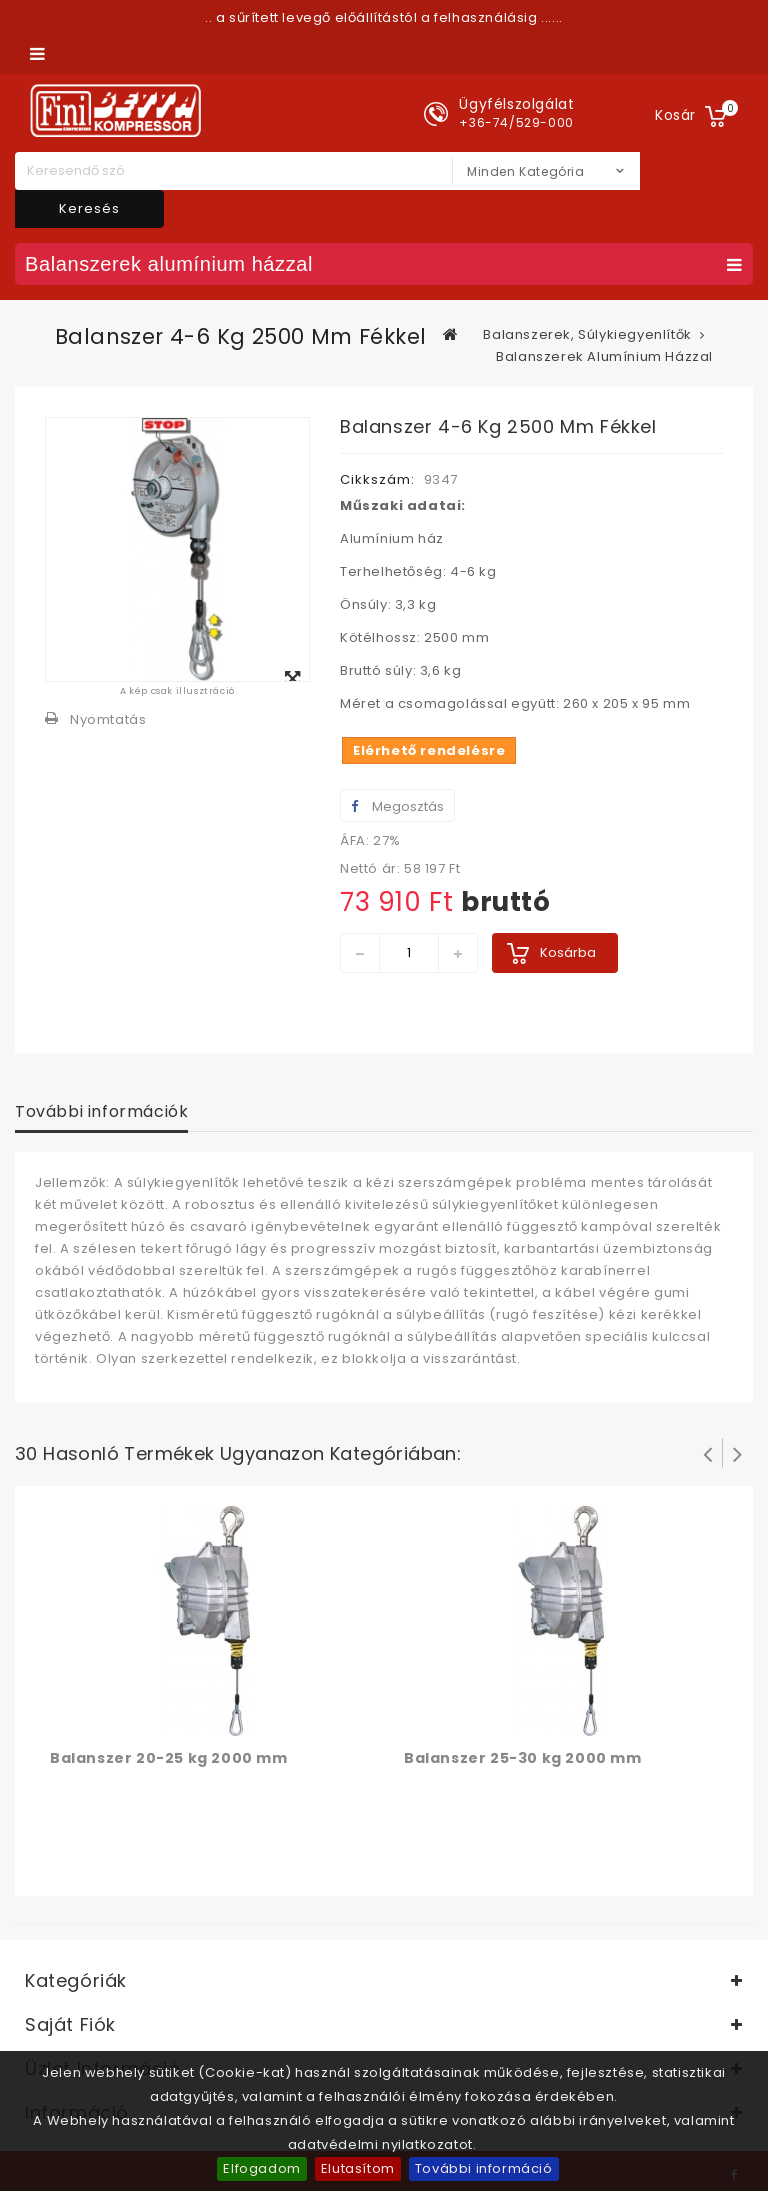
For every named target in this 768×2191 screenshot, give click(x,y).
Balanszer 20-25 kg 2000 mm (169, 1758)
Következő (738, 1453)
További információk (101, 1111)
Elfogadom (261, 2168)
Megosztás (397, 806)
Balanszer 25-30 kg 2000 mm (523, 1758)
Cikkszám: (377, 479)
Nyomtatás (108, 719)
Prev (708, 1453)
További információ (484, 2168)
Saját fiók (70, 2024)
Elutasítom (358, 2168)
